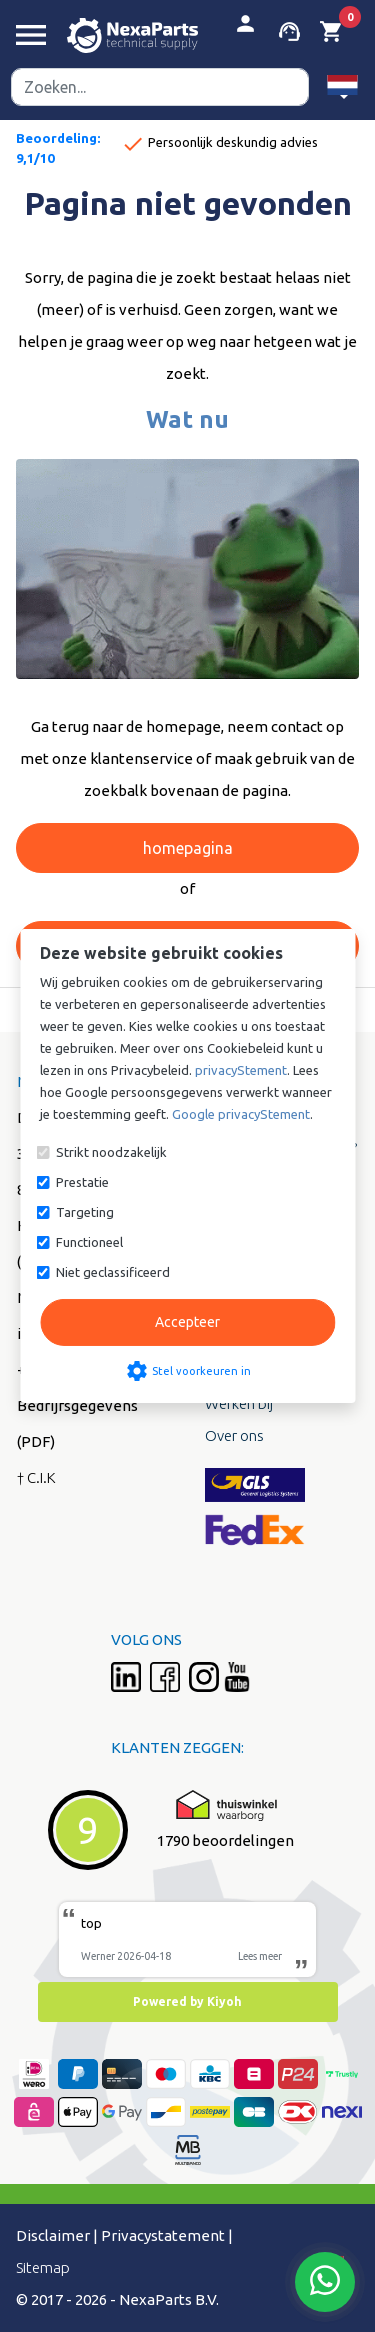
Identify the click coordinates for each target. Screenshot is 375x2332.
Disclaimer (53, 2235)
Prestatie (82, 1182)
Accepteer (187, 1322)
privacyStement (241, 1070)
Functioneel (89, 1242)
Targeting (85, 1212)
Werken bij (239, 1403)
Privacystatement (163, 2235)
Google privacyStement (241, 1114)
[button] (342, 86)
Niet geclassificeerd (113, 1272)
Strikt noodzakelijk (111, 1152)
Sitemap (43, 2267)
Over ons (234, 1435)
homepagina (188, 848)
